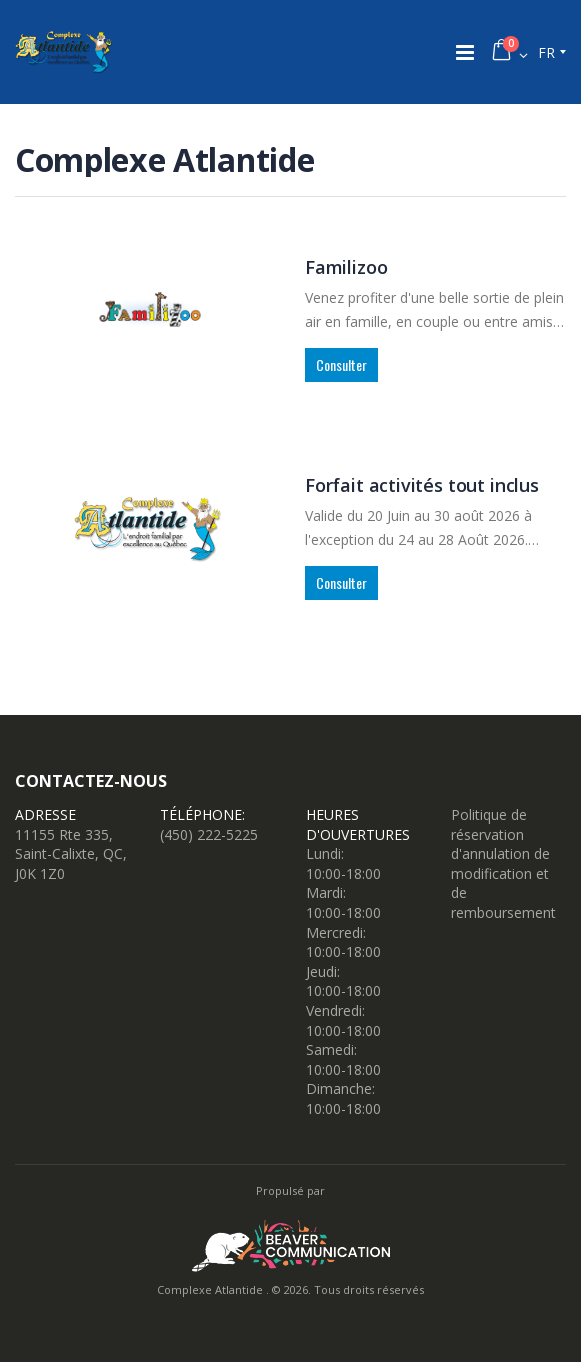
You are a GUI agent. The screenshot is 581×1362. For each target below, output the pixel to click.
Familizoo (346, 267)
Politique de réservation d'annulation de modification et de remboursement (503, 863)
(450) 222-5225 (209, 834)
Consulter (341, 364)
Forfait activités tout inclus (422, 485)
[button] (509, 52)
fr (546, 52)
